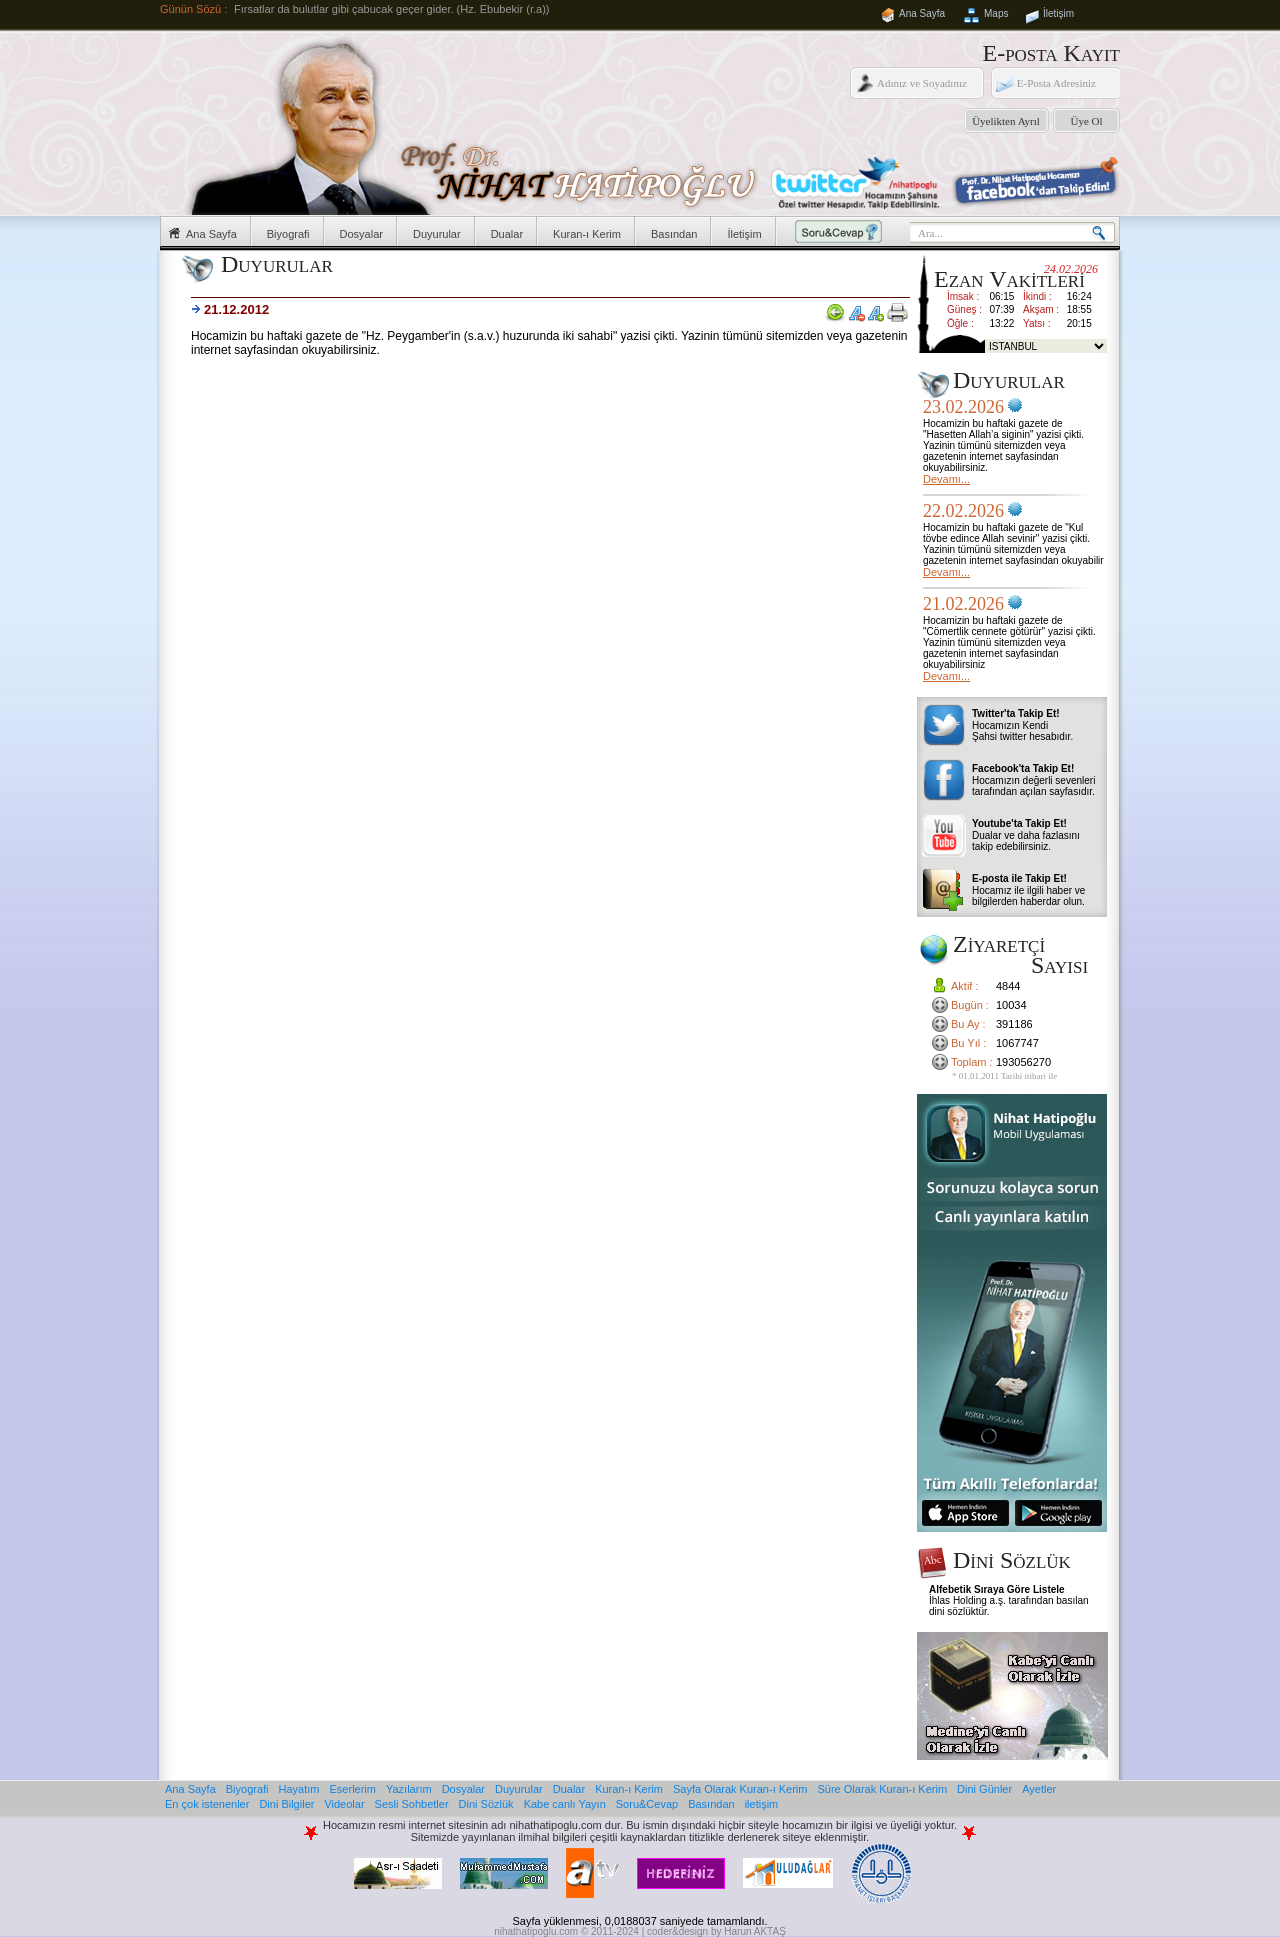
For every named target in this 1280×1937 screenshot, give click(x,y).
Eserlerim (353, 1789)
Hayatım (299, 1789)
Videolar (344, 1804)
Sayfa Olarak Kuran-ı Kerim (740, 1789)
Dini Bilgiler (286, 1804)
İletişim (1058, 13)
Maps (996, 13)
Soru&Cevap (647, 1804)
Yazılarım (409, 1789)
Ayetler (1039, 1789)
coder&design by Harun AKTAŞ (716, 1931)
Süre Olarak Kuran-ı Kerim (882, 1789)
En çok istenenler (207, 1804)
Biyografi (288, 234)
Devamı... (946, 479)
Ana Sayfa (922, 13)
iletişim (762, 1804)
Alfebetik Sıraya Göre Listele (997, 1589)
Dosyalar (361, 234)
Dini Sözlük (486, 1804)
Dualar (507, 234)
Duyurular (437, 234)
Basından (674, 234)
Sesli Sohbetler (412, 1804)
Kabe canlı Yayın (565, 1804)
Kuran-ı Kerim (587, 234)
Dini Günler (984, 1789)
